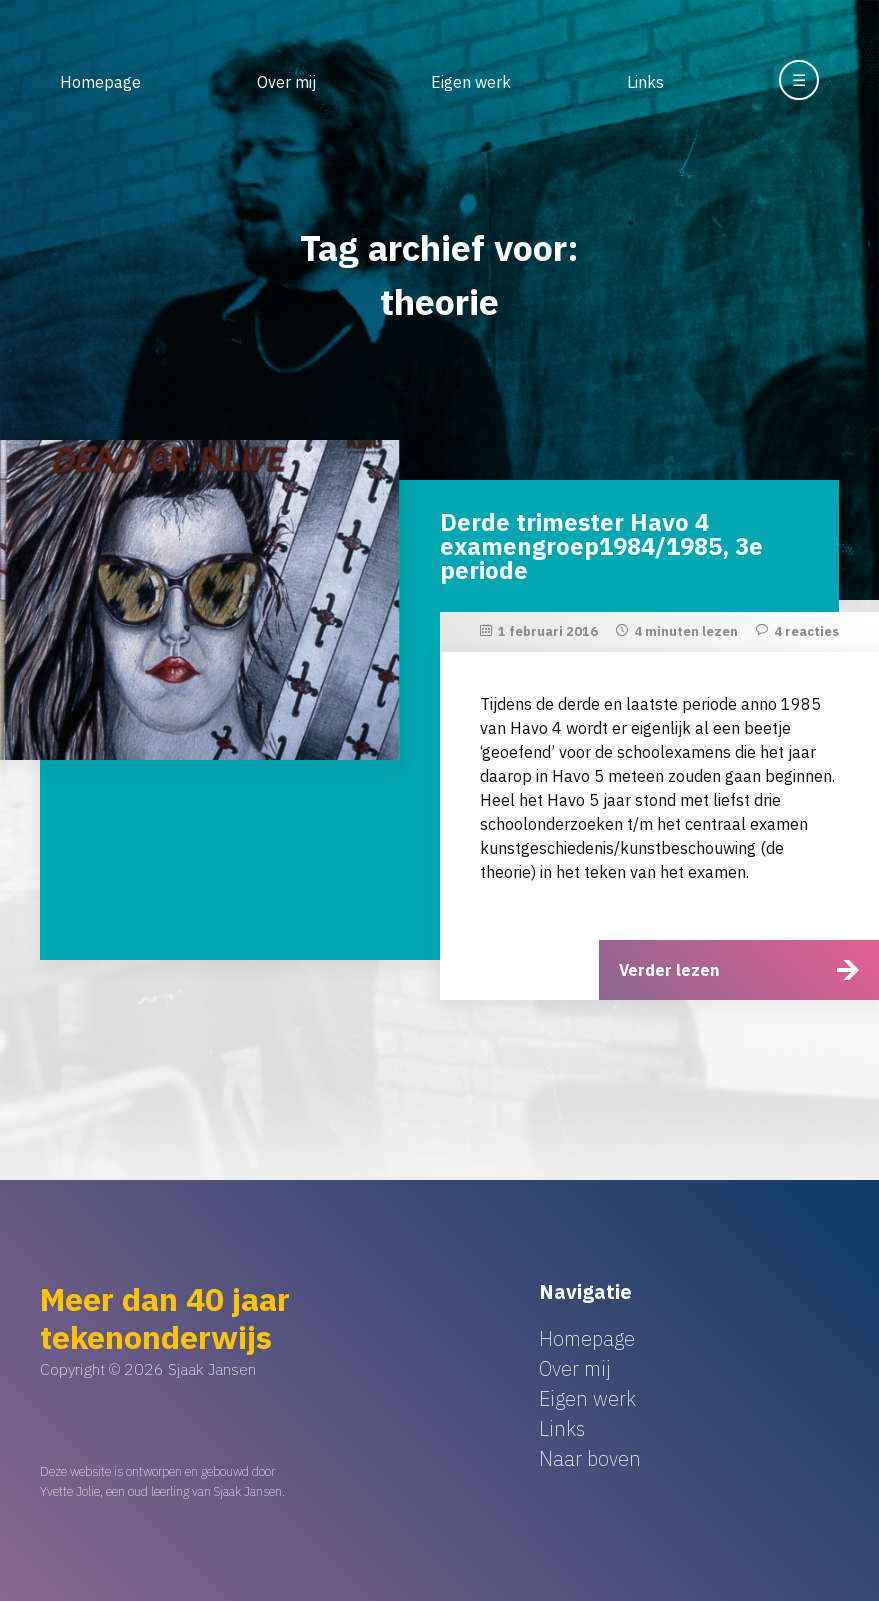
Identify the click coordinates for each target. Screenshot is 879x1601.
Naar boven (590, 1458)
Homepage (100, 82)
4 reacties (806, 631)
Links (645, 82)
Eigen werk (471, 82)
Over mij (286, 82)
